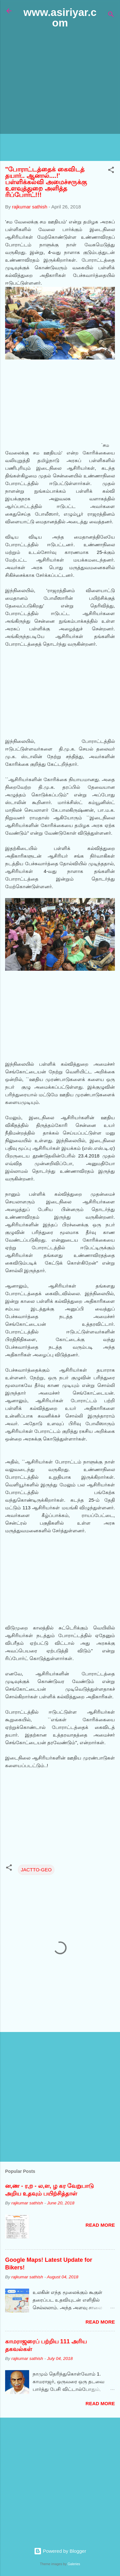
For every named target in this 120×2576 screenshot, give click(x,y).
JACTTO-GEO (36, 1869)
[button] (111, 171)
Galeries (74, 2564)
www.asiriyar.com (59, 17)
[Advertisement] (60, 95)
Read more (100, 2225)
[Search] (111, 15)
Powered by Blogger (60, 2551)
